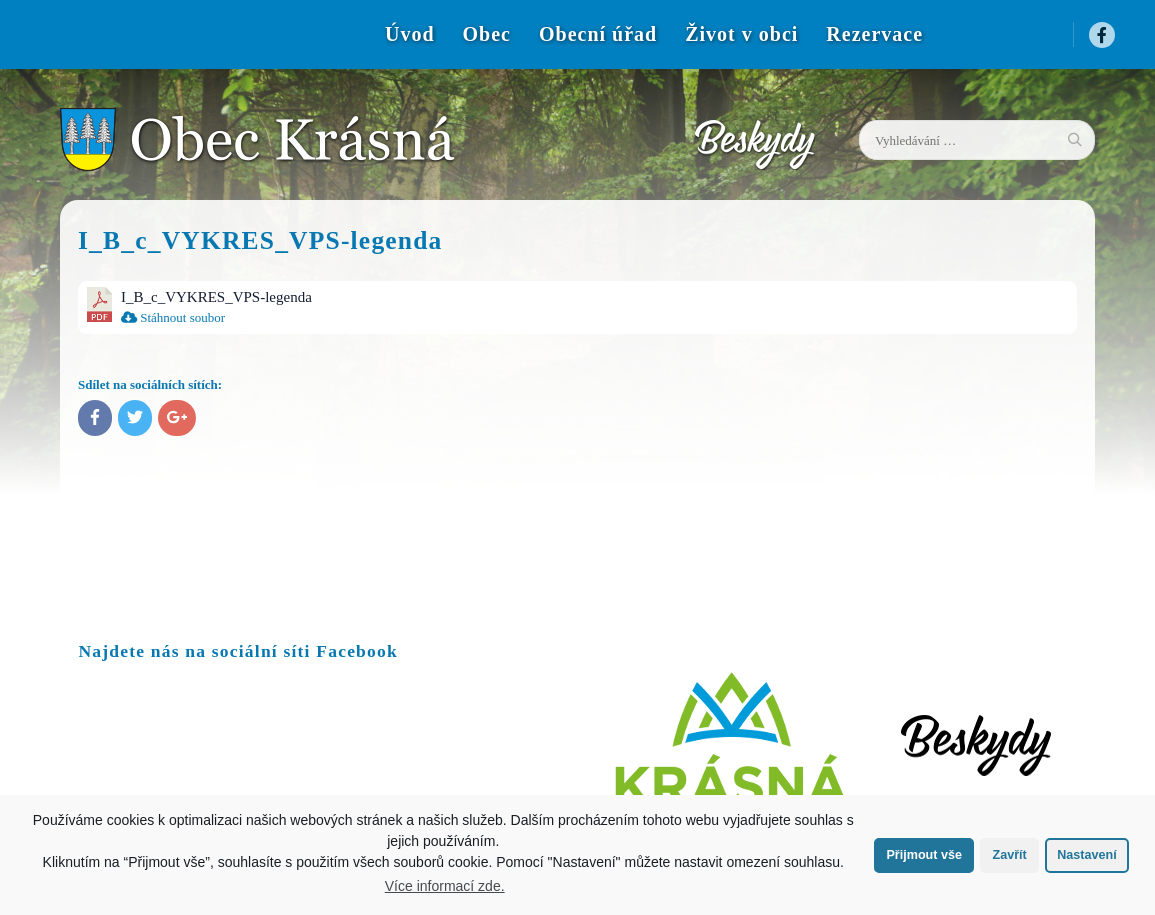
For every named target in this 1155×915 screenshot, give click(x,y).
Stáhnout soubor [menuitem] (173, 317)
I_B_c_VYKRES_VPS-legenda (216, 297)
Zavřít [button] (1009, 855)
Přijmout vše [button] (924, 855)
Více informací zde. (445, 886)
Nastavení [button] (1087, 855)
